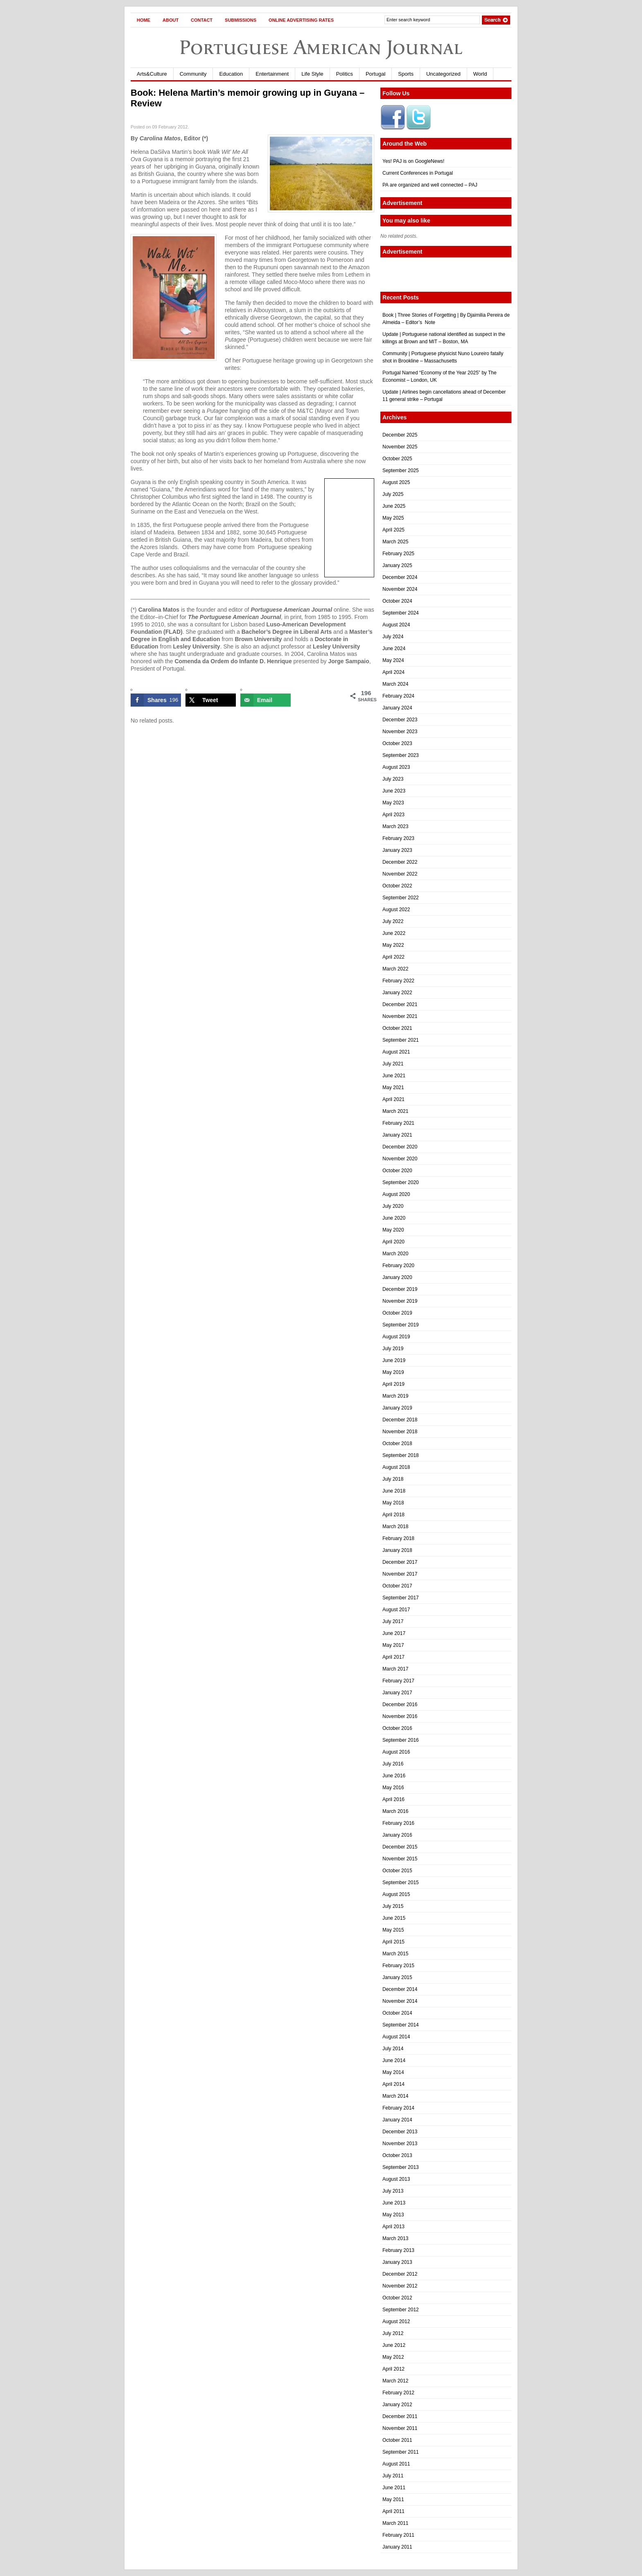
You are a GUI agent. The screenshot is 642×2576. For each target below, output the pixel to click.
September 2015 (400, 1882)
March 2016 (395, 1811)
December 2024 (399, 577)
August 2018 (396, 1467)
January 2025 (397, 565)
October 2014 (397, 2013)
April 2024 (393, 672)
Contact (201, 20)
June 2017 (393, 1633)
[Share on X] (210, 700)
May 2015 (393, 1930)
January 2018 (397, 1550)
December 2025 (399, 435)
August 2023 (396, 767)
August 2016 (396, 1752)
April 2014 (393, 2084)
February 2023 (398, 838)
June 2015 (393, 1918)
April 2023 (393, 814)
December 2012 (399, 2274)
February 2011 (398, 2535)
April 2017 (393, 1657)
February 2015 (398, 1965)
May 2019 (393, 1372)
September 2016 (400, 1740)
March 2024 (395, 684)
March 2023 (395, 826)
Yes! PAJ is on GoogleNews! (413, 161)
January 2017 (397, 1693)
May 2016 (393, 1787)
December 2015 (399, 1847)
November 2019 (399, 1301)
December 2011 (399, 2416)
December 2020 (399, 1147)
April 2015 (393, 1942)
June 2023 (393, 791)
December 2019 (399, 1289)
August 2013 (396, 2179)
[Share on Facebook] (156, 700)
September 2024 (400, 613)
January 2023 (397, 850)
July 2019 (392, 1348)
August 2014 (396, 2037)
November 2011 (399, 2428)
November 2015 (399, 1859)
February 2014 (398, 2108)
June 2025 (393, 506)
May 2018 (393, 1503)
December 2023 (399, 720)
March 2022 (395, 969)
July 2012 (392, 2333)
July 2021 (392, 1064)
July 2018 (392, 1479)
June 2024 (393, 648)
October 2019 (397, 1313)
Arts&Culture (152, 74)
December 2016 (399, 1704)
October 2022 (397, 886)
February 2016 (398, 1823)
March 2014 (395, 2096)
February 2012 (398, 2393)
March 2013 (395, 2238)
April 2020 (393, 1242)
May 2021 (393, 1087)
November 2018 (399, 1431)
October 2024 (397, 601)
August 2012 (396, 2321)
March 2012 (395, 2381)
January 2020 (397, 1277)
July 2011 (392, 2476)
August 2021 (396, 1052)
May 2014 (393, 2072)
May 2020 (393, 1230)
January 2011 (397, 2547)
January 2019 (397, 1408)
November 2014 (399, 2001)
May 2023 (393, 803)
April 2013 (393, 2226)
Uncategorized (443, 74)
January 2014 (397, 2120)
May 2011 (393, 2499)
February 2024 (398, 696)
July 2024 (392, 636)
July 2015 (392, 1906)
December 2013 (399, 2132)
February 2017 (398, 1681)
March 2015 (395, 1954)
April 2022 (393, 957)
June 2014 (393, 2060)
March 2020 (395, 1253)
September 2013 (400, 2167)
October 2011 (397, 2440)
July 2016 (392, 1764)
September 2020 (400, 1182)
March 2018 (395, 1526)
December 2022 (399, 862)
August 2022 (396, 909)
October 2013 (397, 2155)
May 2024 (393, 660)
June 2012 (393, 2345)
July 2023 (392, 779)
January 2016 (397, 1835)
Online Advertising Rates (301, 20)
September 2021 (400, 1040)
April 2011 (393, 2511)
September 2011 (400, 2452)
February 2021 (398, 1123)
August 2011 (396, 2464)
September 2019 (400, 1325)
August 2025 (396, 482)
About (171, 20)
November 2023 (399, 731)
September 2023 (400, 755)
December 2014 (399, 1989)
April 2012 (393, 2369)
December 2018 (399, 1420)
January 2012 (397, 2404)
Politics (344, 74)
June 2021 (393, 1076)
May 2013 (393, 2215)
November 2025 (399, 447)
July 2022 (392, 921)
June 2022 (393, 933)
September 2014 (400, 2025)
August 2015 (396, 1894)
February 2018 (398, 1538)
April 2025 (393, 530)
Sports (406, 74)
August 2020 (396, 1194)
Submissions (240, 20)
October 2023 (397, 743)
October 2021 (397, 1028)
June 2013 (393, 2203)
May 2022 (393, 945)
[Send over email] (265, 700)
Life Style (312, 74)
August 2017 (396, 1609)
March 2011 (395, 2523)
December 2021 (399, 1004)
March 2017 (395, 1669)
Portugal (375, 74)
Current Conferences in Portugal (417, 173)
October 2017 (397, 1586)
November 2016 (399, 1716)
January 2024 (397, 708)
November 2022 (399, 874)
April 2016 (393, 1799)
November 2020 (399, 1159)
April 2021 (393, 1099)
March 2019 (395, 1396)
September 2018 (400, 1455)
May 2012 (393, 2357)
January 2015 (397, 1977)
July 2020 (392, 1206)
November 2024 (399, 589)
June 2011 (393, 2487)
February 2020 (398, 1265)
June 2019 (393, 1360)
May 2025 (393, 518)
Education (231, 74)
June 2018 (393, 1491)
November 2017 (399, 1574)
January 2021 (397, 1135)
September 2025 (400, 470)
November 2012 (399, 2286)
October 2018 (397, 1443)
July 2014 (392, 2048)
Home (143, 20)
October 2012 (397, 2298)
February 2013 (398, 2250)
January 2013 (397, 2262)
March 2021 (395, 1111)
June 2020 (393, 1218)
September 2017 (400, 1598)
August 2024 (396, 625)
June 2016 (393, 1776)
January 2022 (397, 992)
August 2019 (396, 1337)
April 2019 (393, 1384)
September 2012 (400, 2310)
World (480, 74)
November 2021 (399, 1016)
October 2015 (397, 1870)
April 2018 (393, 1515)
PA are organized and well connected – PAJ (429, 185)
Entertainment (272, 74)
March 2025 (395, 542)
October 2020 (397, 1170)
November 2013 (399, 2143)
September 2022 (400, 898)
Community (193, 74)
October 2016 (397, 1728)
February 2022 (398, 981)
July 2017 (392, 1621)
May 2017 (393, 1645)
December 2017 (399, 1562)
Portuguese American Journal (321, 47)
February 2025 (398, 553)
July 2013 (392, 2191)
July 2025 (392, 494)
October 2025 (397, 459)
